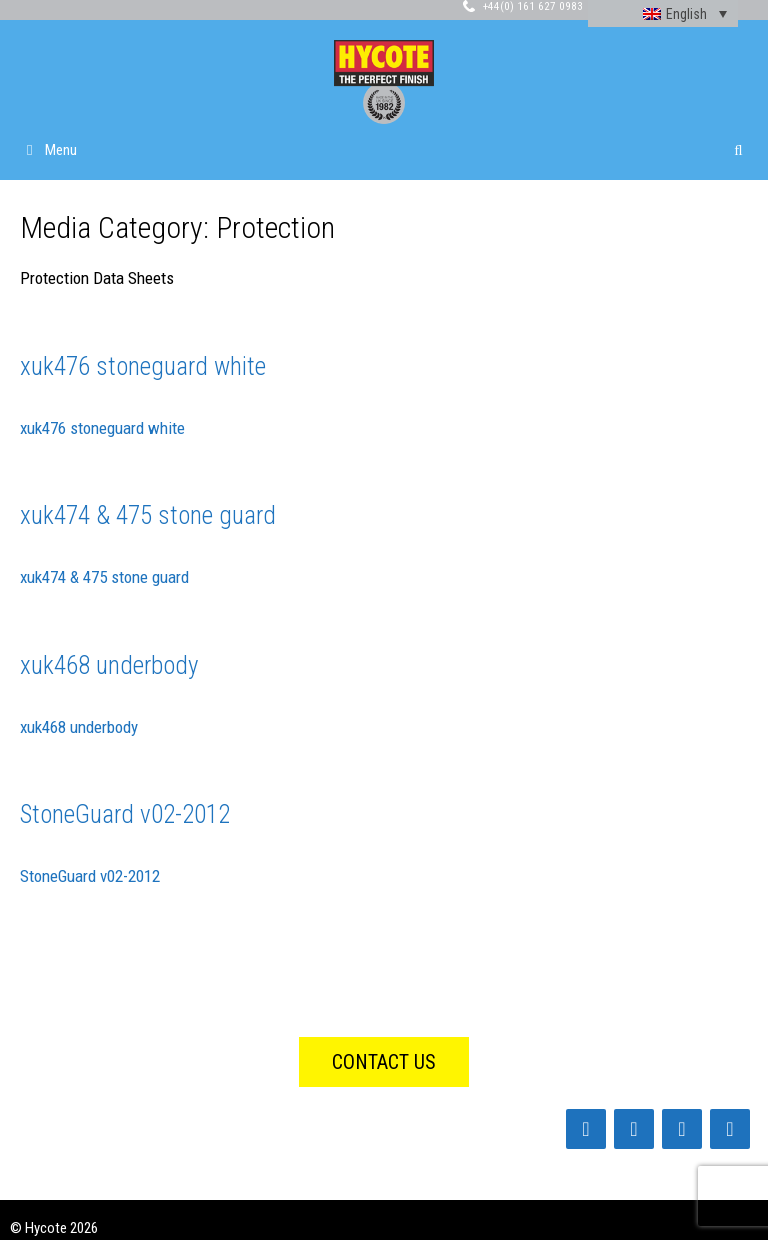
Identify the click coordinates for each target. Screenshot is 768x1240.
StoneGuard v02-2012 (125, 814)
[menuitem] (663, 13)
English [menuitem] (686, 14)
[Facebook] (586, 1129)
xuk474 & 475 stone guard (148, 515)
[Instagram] (730, 1129)
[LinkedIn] (634, 1129)
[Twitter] (682, 1129)
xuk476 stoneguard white (143, 366)
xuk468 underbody (109, 665)
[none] (663, 13)
